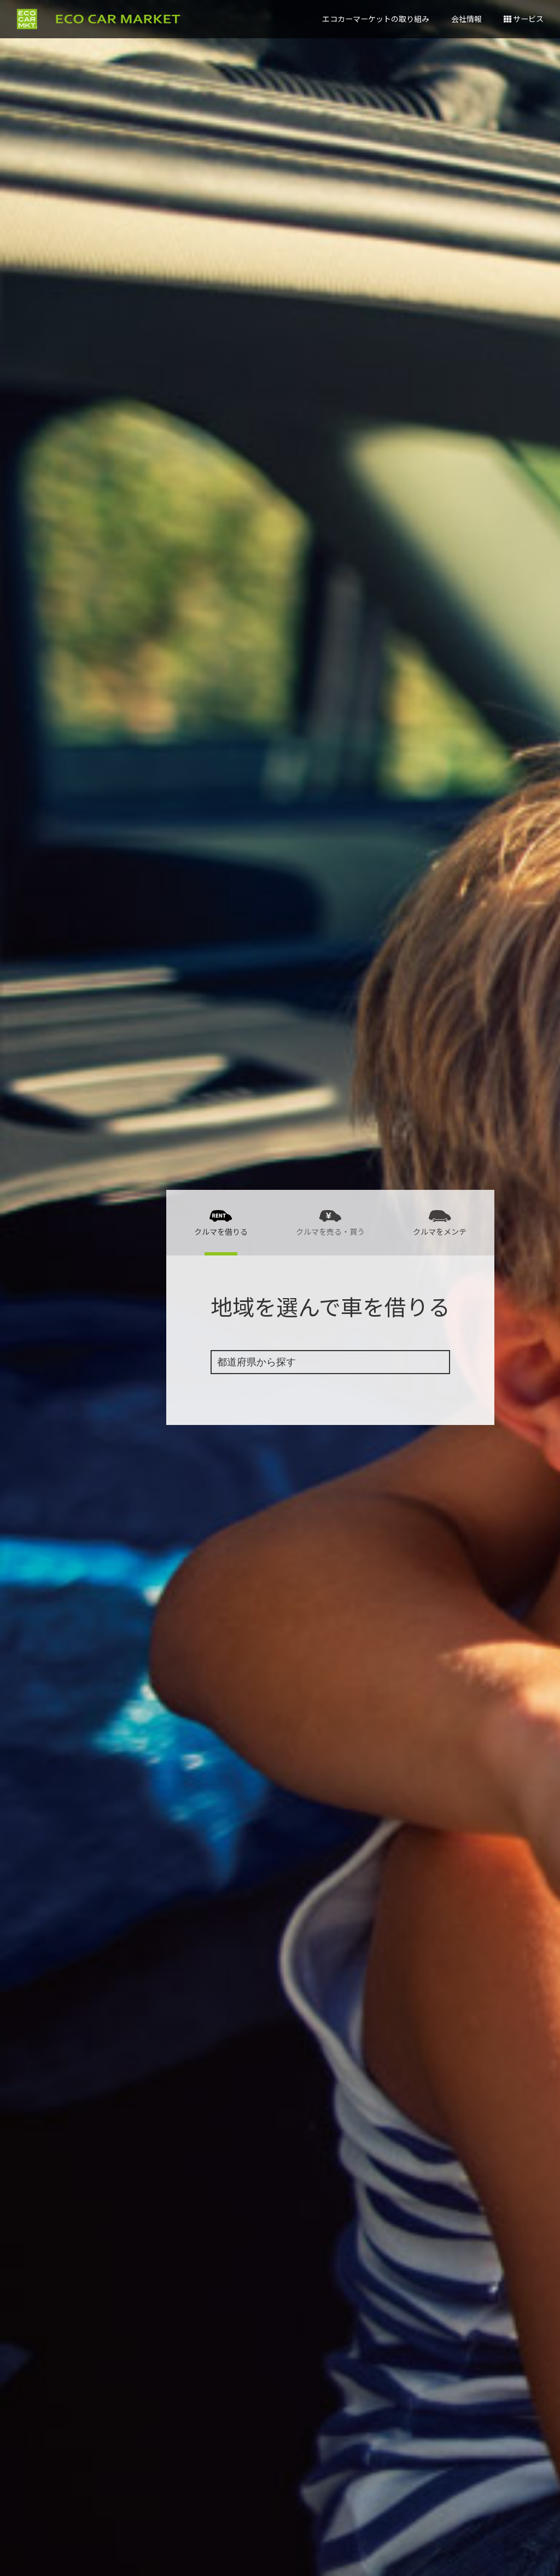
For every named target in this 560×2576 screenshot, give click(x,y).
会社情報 (466, 18)
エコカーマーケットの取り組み (375, 18)
